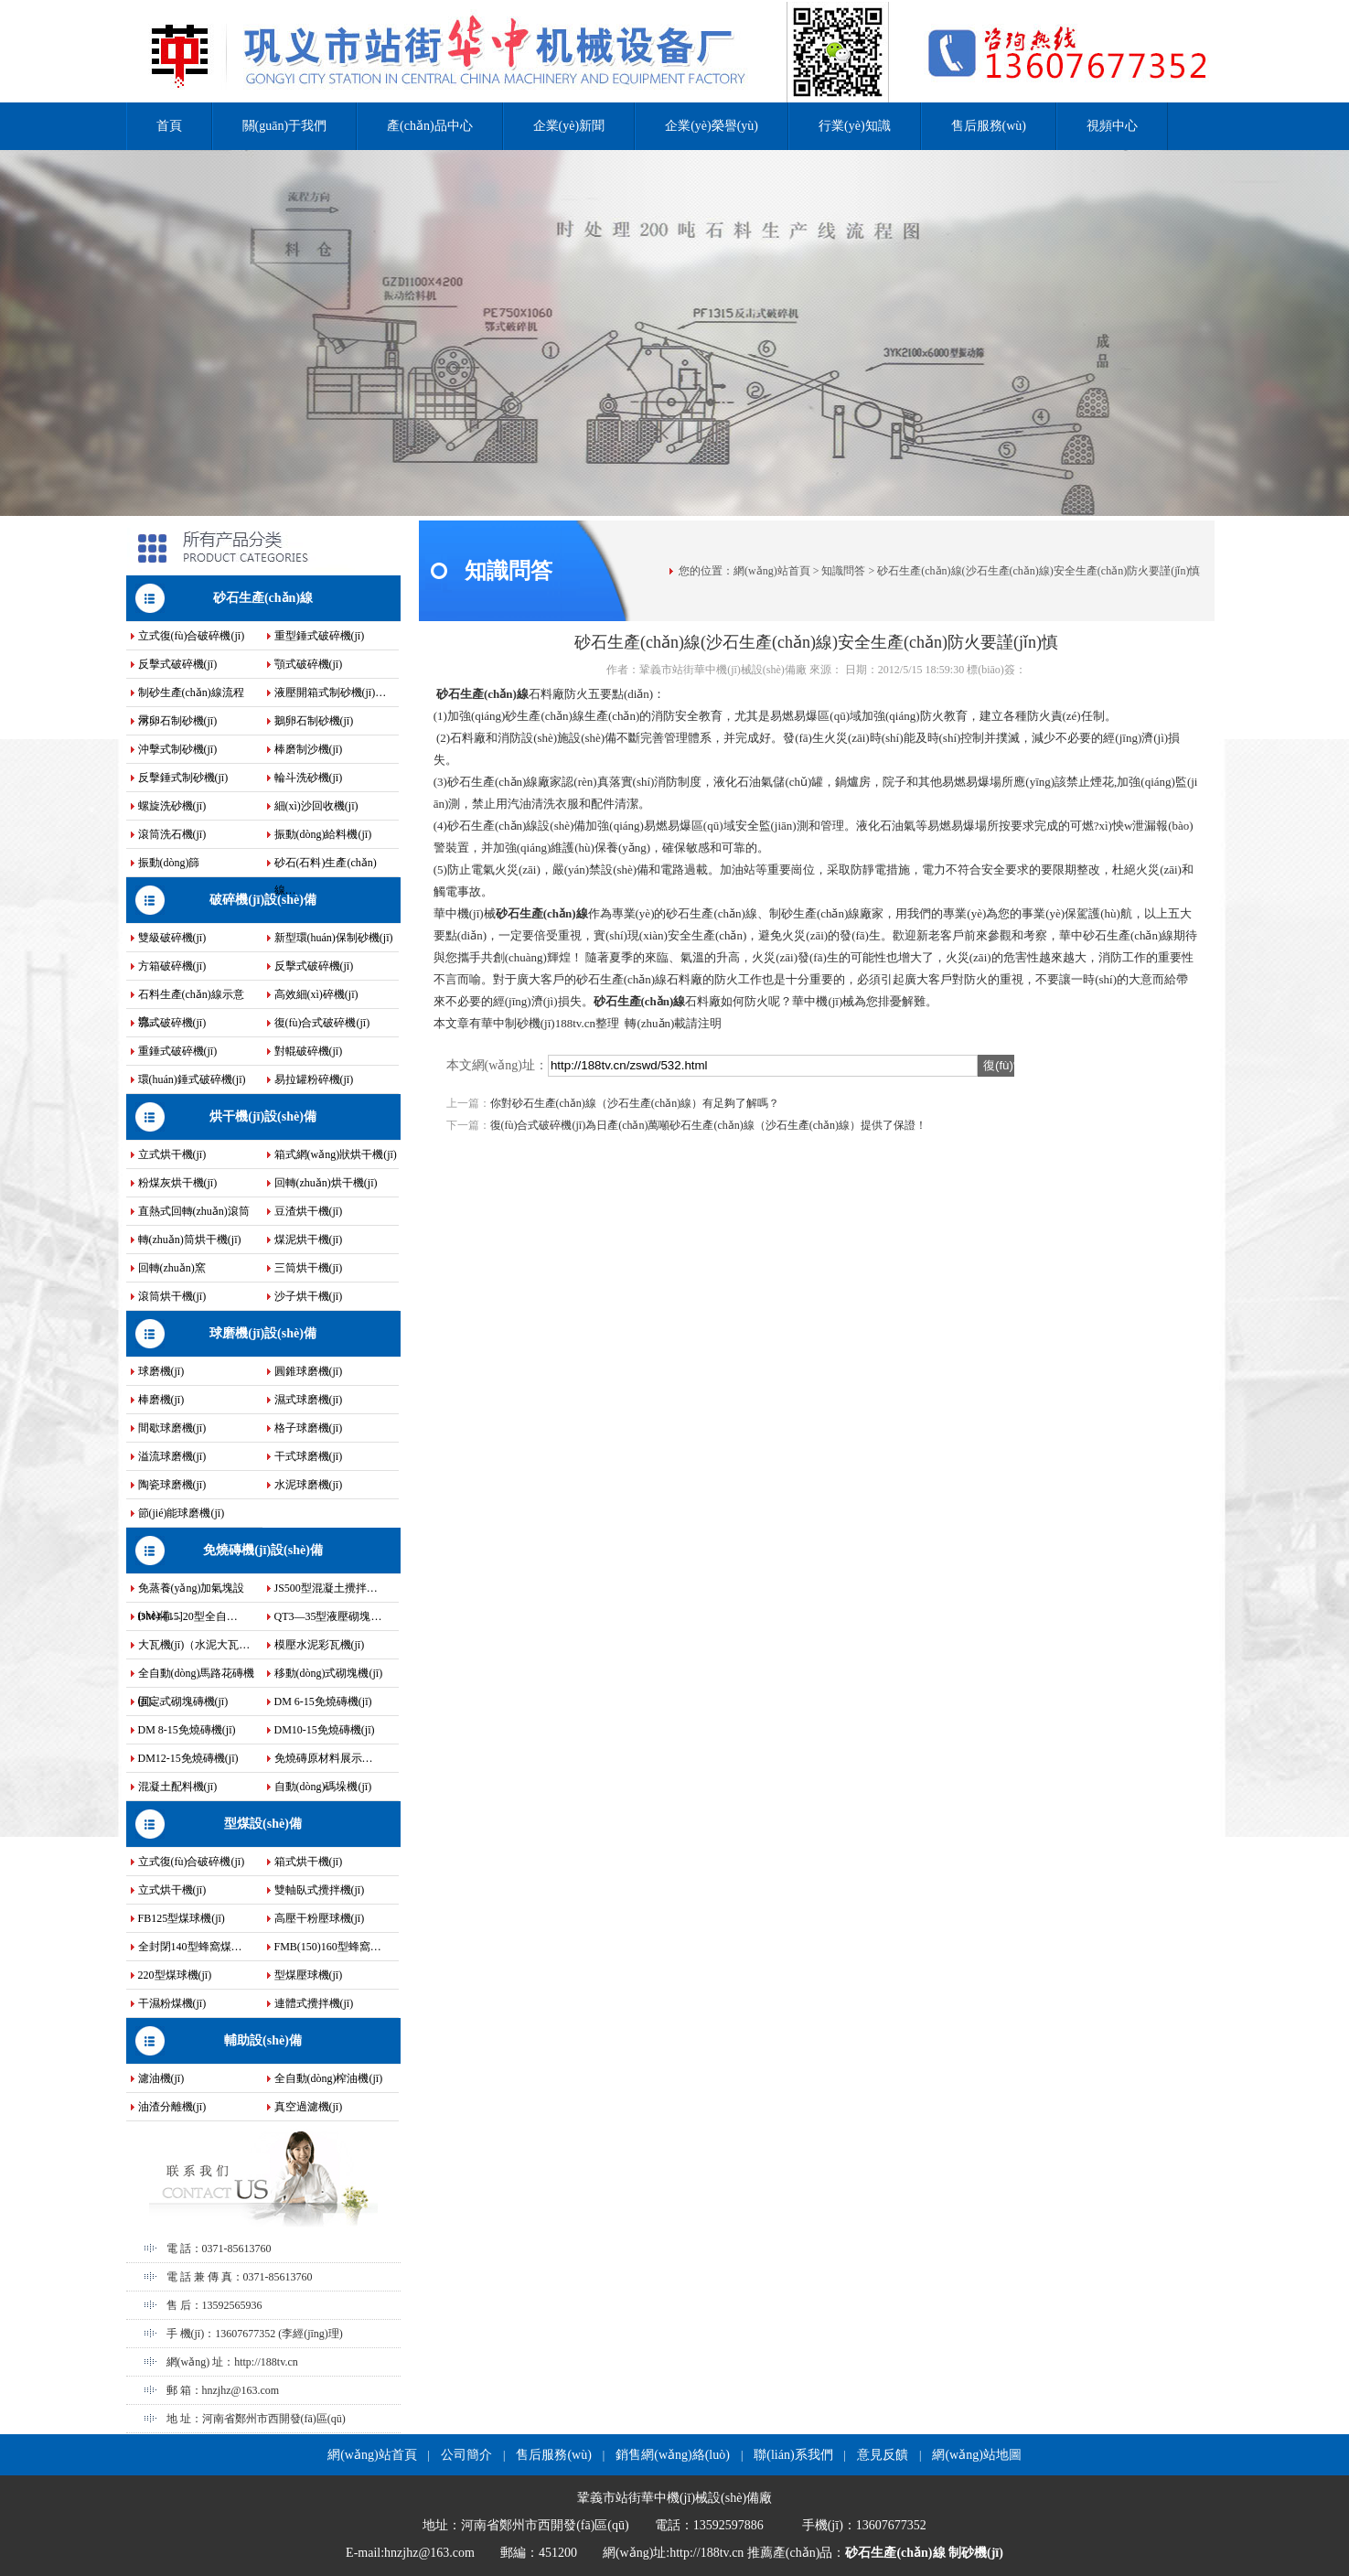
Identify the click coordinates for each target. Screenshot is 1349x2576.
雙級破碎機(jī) (172, 937)
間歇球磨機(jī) (172, 1428)
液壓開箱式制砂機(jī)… (330, 692)
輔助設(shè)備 (263, 2040)
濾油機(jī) (161, 2078)
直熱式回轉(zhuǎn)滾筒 (194, 1211)
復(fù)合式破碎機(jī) (322, 1022)
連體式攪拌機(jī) (314, 2003)
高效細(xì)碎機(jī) (316, 994)
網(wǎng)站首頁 (771, 570)
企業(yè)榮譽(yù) (711, 126)
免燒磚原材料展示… (323, 1758)
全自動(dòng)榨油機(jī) (328, 2078)
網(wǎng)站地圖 (976, 2455)
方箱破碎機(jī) (172, 966)
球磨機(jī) (161, 1371)
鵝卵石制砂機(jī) (314, 720)
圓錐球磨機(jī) (308, 1371)
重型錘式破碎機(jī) (319, 635)
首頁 (169, 126)
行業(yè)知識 (855, 126)
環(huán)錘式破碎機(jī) (192, 1079)
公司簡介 (466, 2455)
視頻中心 (1112, 126)
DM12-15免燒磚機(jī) (188, 1758)
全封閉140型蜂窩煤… (190, 1946)
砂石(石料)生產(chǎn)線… (325, 866)
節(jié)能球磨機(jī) (181, 1513)
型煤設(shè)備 (263, 1823)
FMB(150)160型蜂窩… (327, 1946)
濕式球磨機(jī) (308, 1399)
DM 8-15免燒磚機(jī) (187, 1729)
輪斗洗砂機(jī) (308, 777)
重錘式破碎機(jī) (178, 1051)
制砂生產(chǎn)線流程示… (191, 696)
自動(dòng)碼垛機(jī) (323, 1786)
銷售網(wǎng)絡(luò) (673, 2455)
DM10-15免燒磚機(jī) (324, 1729)
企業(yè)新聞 (569, 126)
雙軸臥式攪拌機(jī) (319, 1890)
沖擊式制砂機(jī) (178, 749)
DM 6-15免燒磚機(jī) (323, 1701)
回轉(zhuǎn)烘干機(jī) (326, 1182)
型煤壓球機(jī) (308, 1975)
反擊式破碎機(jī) (178, 664)
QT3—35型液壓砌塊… (328, 1616)
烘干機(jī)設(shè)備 (262, 1116)
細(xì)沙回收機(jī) (316, 806)
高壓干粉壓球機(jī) (319, 1918)
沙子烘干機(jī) (308, 1296)
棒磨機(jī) (161, 1399)
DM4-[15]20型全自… (188, 1616)
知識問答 (843, 570)
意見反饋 (882, 2455)
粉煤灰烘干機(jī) (178, 1182)
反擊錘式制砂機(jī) (183, 777)
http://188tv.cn (266, 2362)
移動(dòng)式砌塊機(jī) (328, 1673)
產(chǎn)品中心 (430, 126)
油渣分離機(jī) (172, 2106)
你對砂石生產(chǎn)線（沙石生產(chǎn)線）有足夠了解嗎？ (635, 1103)
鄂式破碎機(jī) (172, 1022)
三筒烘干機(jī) (308, 1267)
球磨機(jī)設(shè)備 (262, 1333)
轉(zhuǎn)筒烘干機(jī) (189, 1239)
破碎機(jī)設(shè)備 (262, 900)
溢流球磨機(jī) (172, 1456)
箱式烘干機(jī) (308, 1861)
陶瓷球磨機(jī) (172, 1484)
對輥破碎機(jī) (308, 1051)
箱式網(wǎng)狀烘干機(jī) (335, 1154)
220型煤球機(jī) (175, 1975)
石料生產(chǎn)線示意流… (191, 998)
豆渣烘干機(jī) (308, 1211)
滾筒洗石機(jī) (172, 834)
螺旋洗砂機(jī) (172, 806)
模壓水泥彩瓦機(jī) (319, 1644)
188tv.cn (575, 1023)
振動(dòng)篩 (169, 862)
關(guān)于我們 (284, 126)
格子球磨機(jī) (308, 1428)
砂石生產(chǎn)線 (263, 598)
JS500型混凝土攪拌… (326, 1588)
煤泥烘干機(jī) (308, 1239)
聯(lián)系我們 (793, 2455)
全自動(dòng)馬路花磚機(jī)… (196, 1677)
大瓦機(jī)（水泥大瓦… (194, 1644)
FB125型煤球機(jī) (181, 1918)
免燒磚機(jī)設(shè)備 (263, 1550)
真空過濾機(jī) (308, 2106)
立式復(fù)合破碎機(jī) (191, 635)
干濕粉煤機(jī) (172, 2003)
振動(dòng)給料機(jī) (323, 834)
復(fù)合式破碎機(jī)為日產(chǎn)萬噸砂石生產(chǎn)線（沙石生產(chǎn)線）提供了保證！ (708, 1125)
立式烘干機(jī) (172, 1154)
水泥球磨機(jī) (308, 1484)
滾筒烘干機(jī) (172, 1296)
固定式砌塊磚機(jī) (183, 1701)
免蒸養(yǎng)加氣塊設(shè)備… (191, 1592)
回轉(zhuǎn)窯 (172, 1267)
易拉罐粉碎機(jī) (314, 1079)
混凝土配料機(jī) (178, 1786)
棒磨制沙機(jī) (308, 749)
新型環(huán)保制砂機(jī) (333, 937)
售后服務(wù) (988, 126)
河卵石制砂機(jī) (178, 720)
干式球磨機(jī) (308, 1456)
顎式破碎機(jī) (308, 664)
